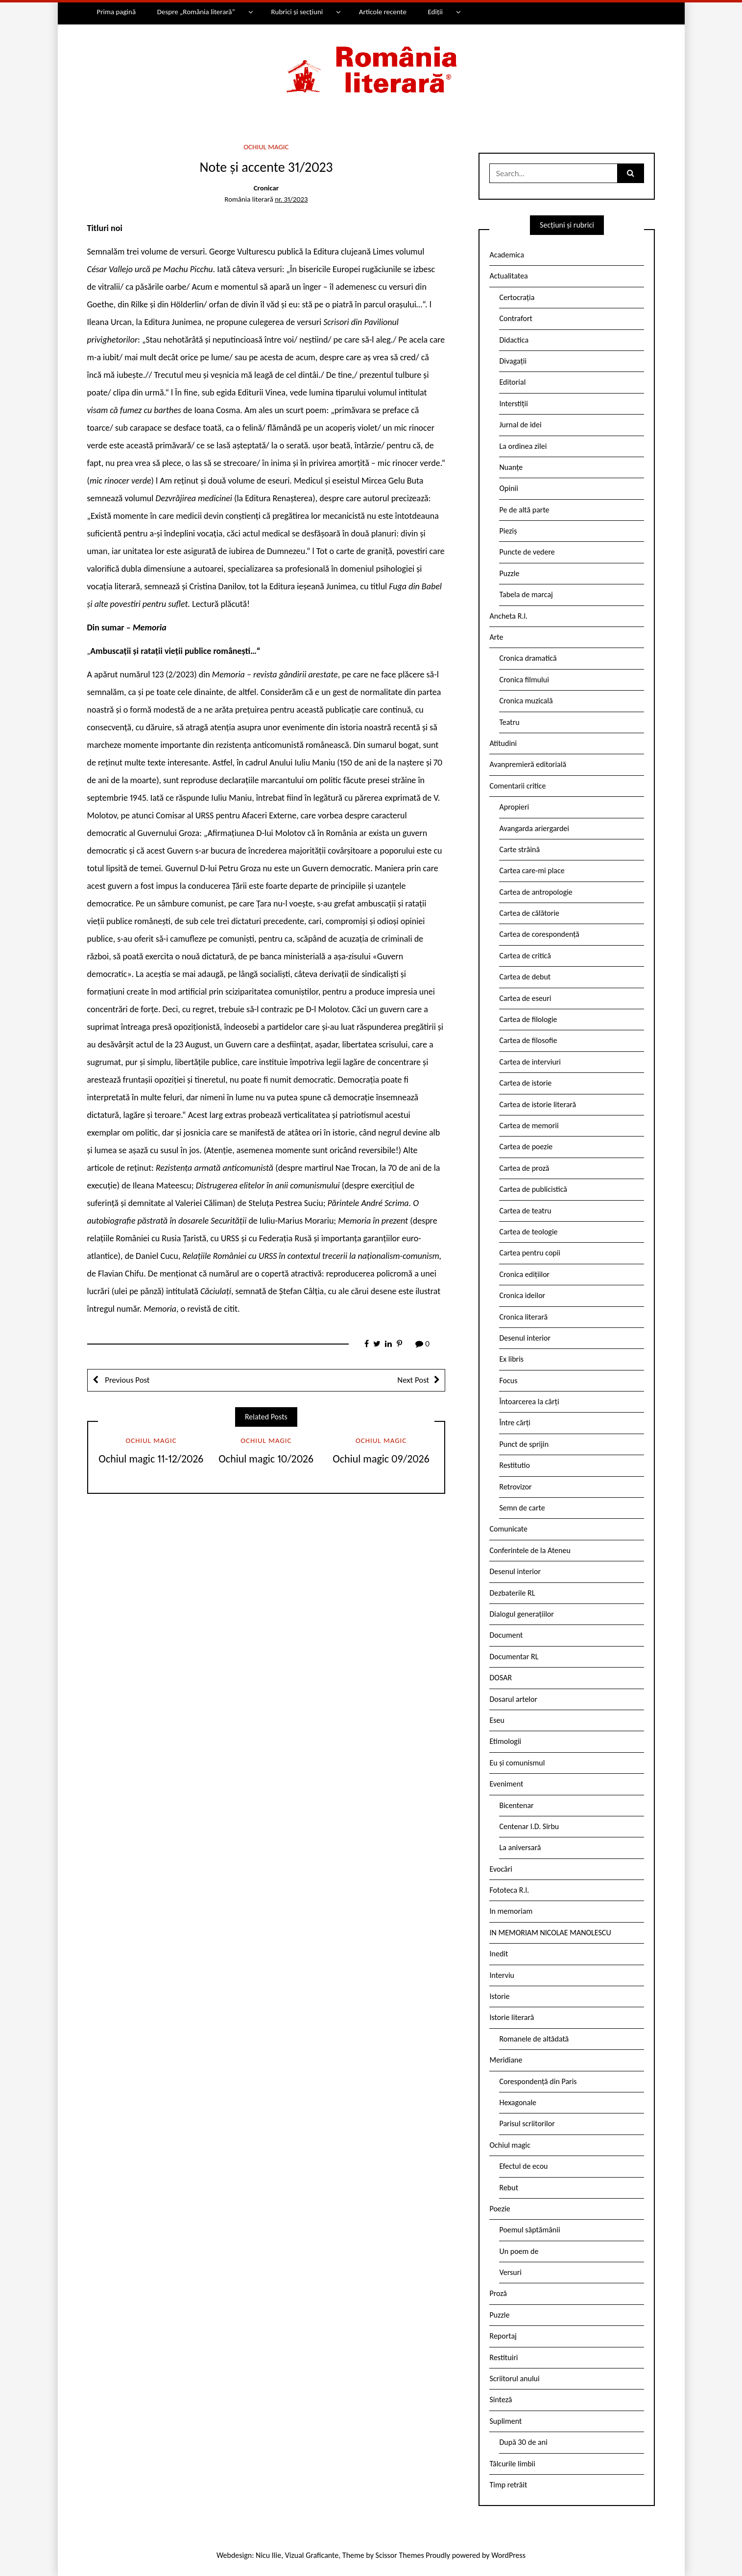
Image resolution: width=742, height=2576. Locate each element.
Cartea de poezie (525, 1146)
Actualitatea (508, 275)
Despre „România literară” (196, 11)
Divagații (513, 361)
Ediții (435, 11)
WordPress (508, 2555)
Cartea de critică (525, 955)
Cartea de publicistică (533, 1189)
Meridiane (505, 2060)
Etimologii (505, 1741)
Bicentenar (516, 1805)
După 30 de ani (523, 2442)
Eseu (496, 1720)
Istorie (499, 1996)
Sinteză (500, 2399)
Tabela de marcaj (525, 594)
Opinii (508, 488)
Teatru (509, 722)
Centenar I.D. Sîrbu (529, 1826)
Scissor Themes (400, 2555)
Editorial (512, 382)
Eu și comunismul (517, 1762)
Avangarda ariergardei (534, 828)
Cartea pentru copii (529, 1252)
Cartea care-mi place (531, 870)
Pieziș (508, 530)
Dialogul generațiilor (521, 1614)
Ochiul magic (265, 146)
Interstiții (513, 403)
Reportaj (502, 2336)
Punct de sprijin (524, 1444)
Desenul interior (524, 1338)
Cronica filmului (524, 679)
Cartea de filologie (528, 1019)
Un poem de (518, 2251)
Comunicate (508, 1528)
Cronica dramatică (527, 658)
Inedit (498, 1953)
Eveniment (506, 1783)
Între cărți (514, 1422)
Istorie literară (511, 2017)
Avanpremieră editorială (527, 764)
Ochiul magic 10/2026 (265, 1458)
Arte (496, 637)
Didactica (513, 340)
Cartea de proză (524, 1168)
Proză (498, 2293)
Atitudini (503, 743)
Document (506, 1635)
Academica (506, 254)
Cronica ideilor (522, 1295)
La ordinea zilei (523, 446)
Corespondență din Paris (537, 2081)
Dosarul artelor (513, 1699)
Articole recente (383, 11)
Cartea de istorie (525, 1083)
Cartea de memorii (528, 1125)
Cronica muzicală (525, 700)
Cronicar (266, 188)
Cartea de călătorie (529, 913)
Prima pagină (116, 11)
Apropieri (514, 807)
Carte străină (519, 849)
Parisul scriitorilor (526, 2123)
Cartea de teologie (528, 1231)
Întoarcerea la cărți (529, 1401)
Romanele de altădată (534, 2038)
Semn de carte (522, 1507)
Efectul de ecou (523, 2166)
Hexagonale (517, 2102)
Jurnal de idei (520, 424)
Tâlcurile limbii (512, 2463)
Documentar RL (513, 1656)
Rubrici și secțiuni (297, 11)
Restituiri (503, 2357)
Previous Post (126, 1380)
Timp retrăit (508, 2484)
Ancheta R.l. (508, 616)
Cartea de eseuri (525, 998)
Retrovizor (515, 1486)
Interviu (501, 1975)
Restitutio (514, 1465)
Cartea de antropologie (535, 892)
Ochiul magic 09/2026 (381, 1458)
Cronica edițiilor (524, 1274)
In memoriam (510, 1911)
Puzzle (509, 573)
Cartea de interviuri (530, 1062)
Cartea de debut (525, 976)
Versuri (510, 2272)
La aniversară (520, 1847)
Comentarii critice (517, 785)
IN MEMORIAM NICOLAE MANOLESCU (550, 1932)
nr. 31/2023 (291, 199)
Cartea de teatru (525, 1210)
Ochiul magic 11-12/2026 (150, 1458)
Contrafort (515, 318)
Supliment (505, 2421)
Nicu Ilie (268, 2555)
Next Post (413, 1380)
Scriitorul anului (514, 2378)
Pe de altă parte (524, 509)
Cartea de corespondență (539, 934)
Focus (508, 1380)
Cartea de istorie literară (537, 1104)
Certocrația (516, 297)
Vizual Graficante (311, 2555)
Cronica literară (523, 1317)
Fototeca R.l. (509, 1890)
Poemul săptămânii (529, 2229)
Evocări (500, 1869)
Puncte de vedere (526, 552)
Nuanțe (511, 467)
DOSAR (500, 1677)
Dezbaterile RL (512, 1593)
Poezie (499, 2208)
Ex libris (511, 1359)
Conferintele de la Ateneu (529, 1550)
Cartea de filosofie (528, 1040)
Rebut (508, 2187)
